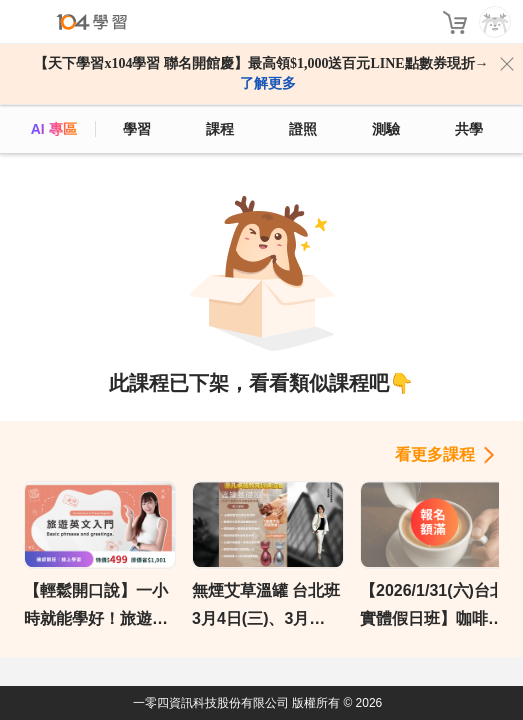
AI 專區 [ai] (54, 129)
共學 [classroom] (469, 129)
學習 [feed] (137, 129)
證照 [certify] (303, 129)
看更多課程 (435, 454)
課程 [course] (220, 129)
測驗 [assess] (386, 129)
